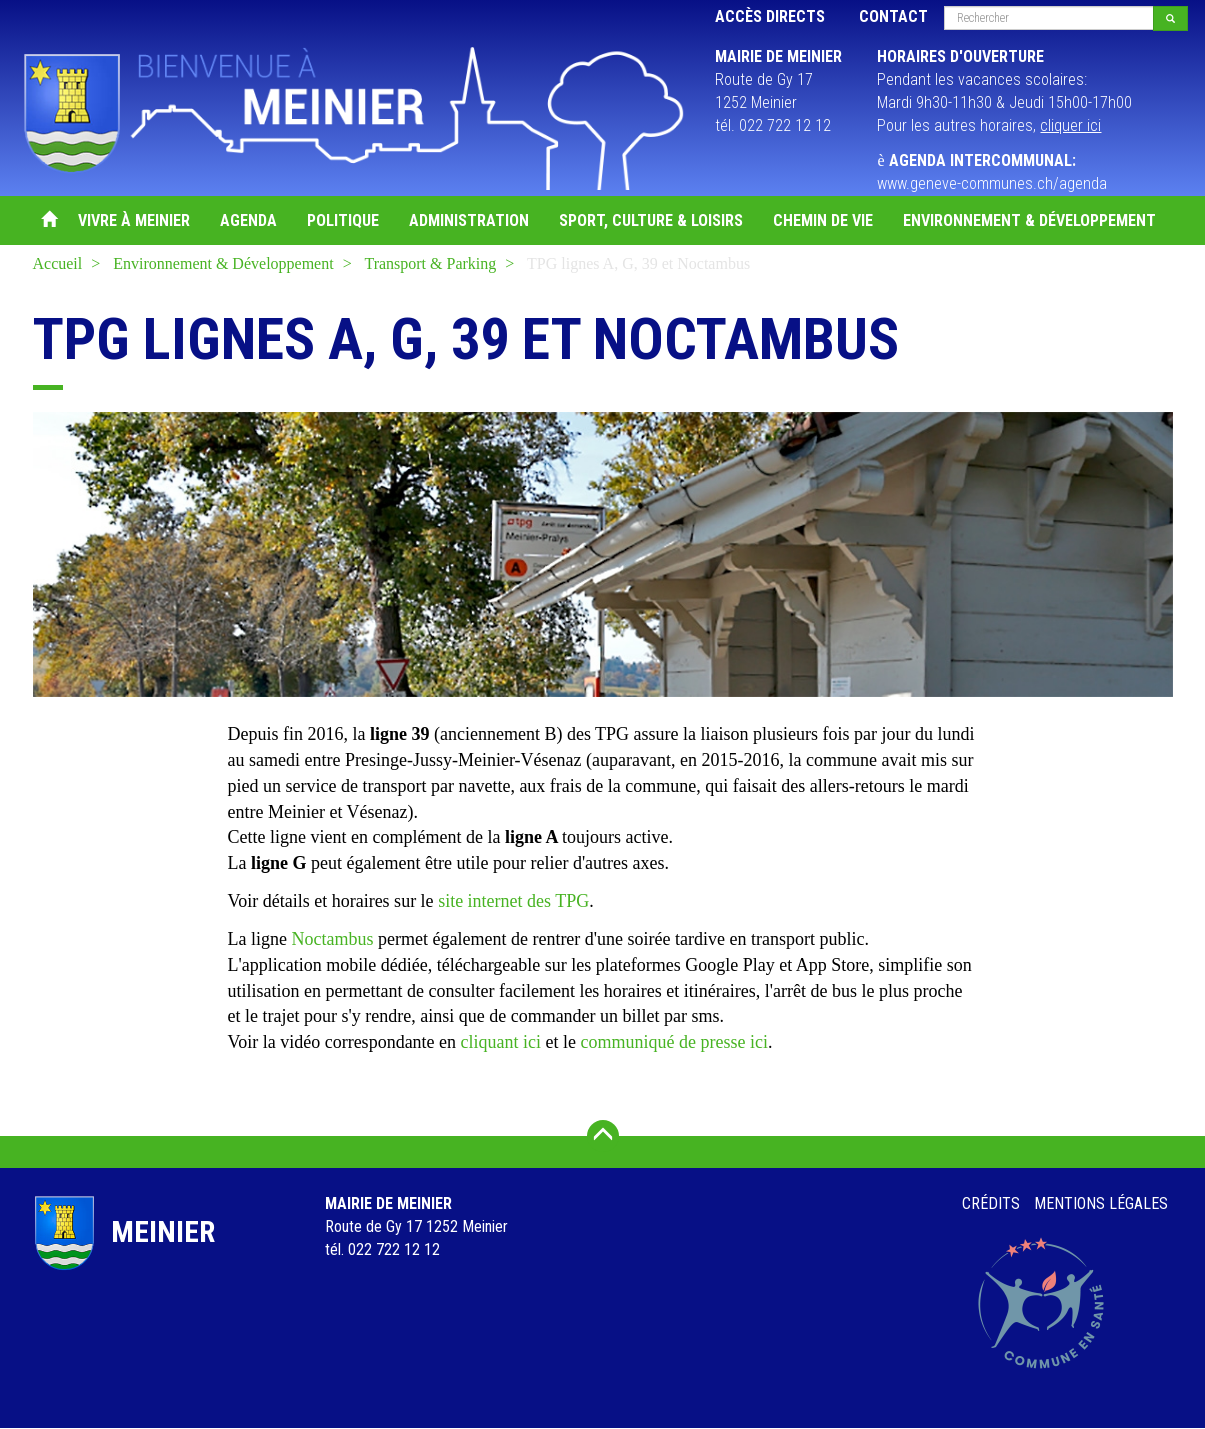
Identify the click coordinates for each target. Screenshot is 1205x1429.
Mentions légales (1101, 1203)
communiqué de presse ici (674, 1042)
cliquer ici (1070, 125)
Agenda (248, 220)
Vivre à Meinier (134, 220)
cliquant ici (501, 1042)
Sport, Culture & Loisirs (651, 220)
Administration (469, 220)
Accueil (48, 220)
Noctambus (332, 939)
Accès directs (770, 16)
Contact (893, 16)
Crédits (991, 1203)
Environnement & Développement (1029, 220)
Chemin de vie (823, 220)
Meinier (163, 1231)
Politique (343, 220)
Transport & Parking (430, 263)
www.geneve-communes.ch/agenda (992, 183)
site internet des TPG (513, 901)
